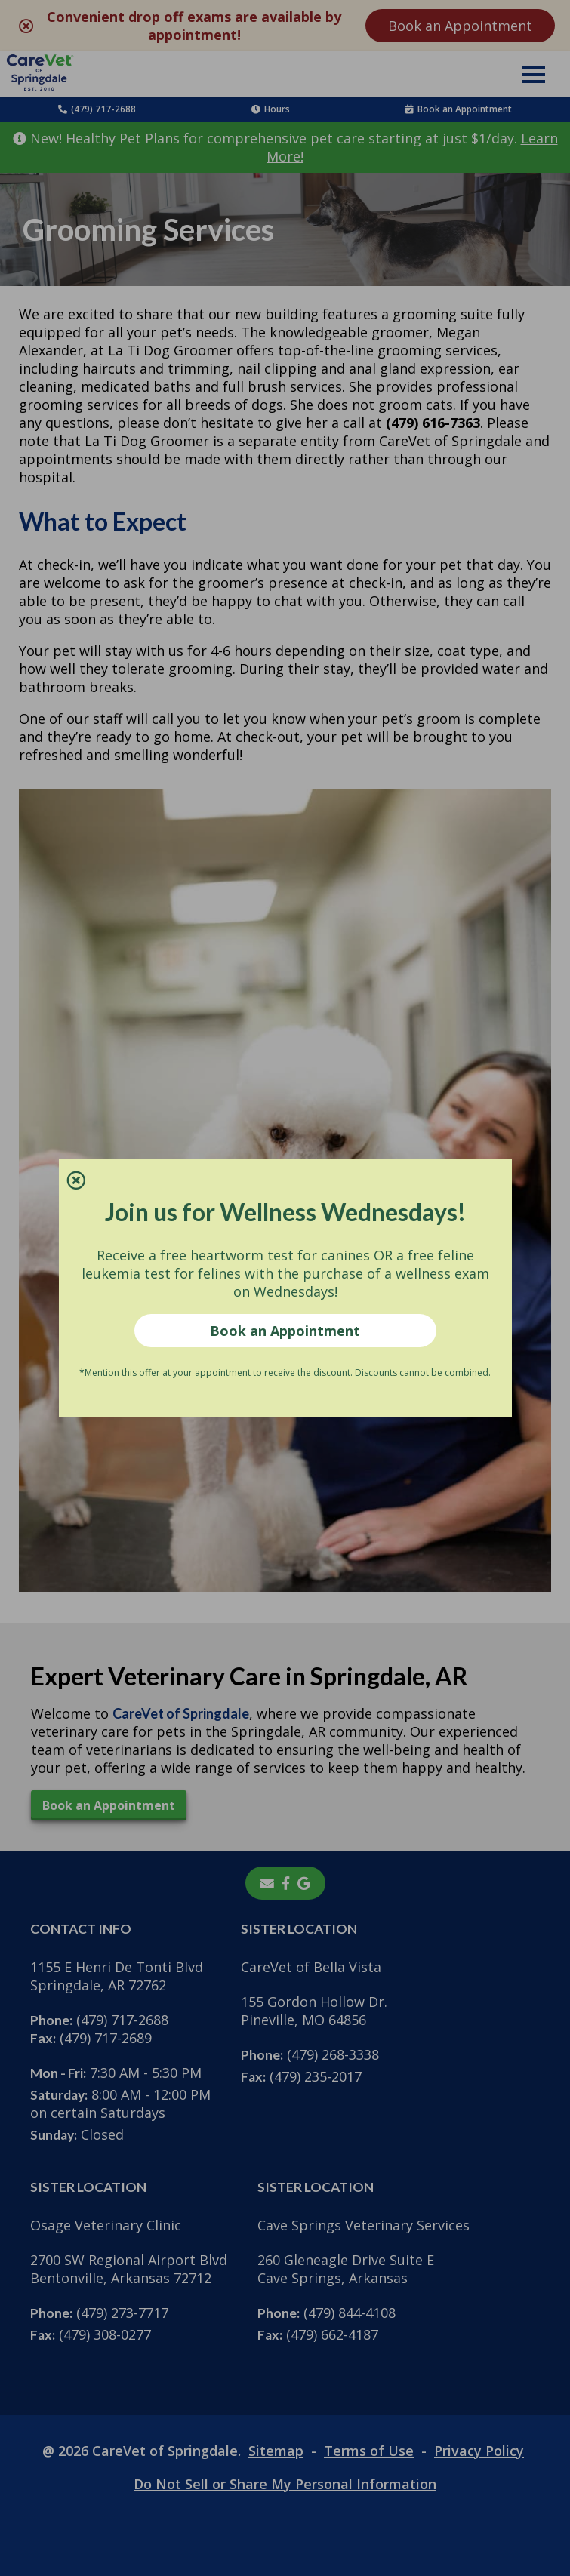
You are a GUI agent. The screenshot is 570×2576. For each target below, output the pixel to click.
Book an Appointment (285, 1331)
